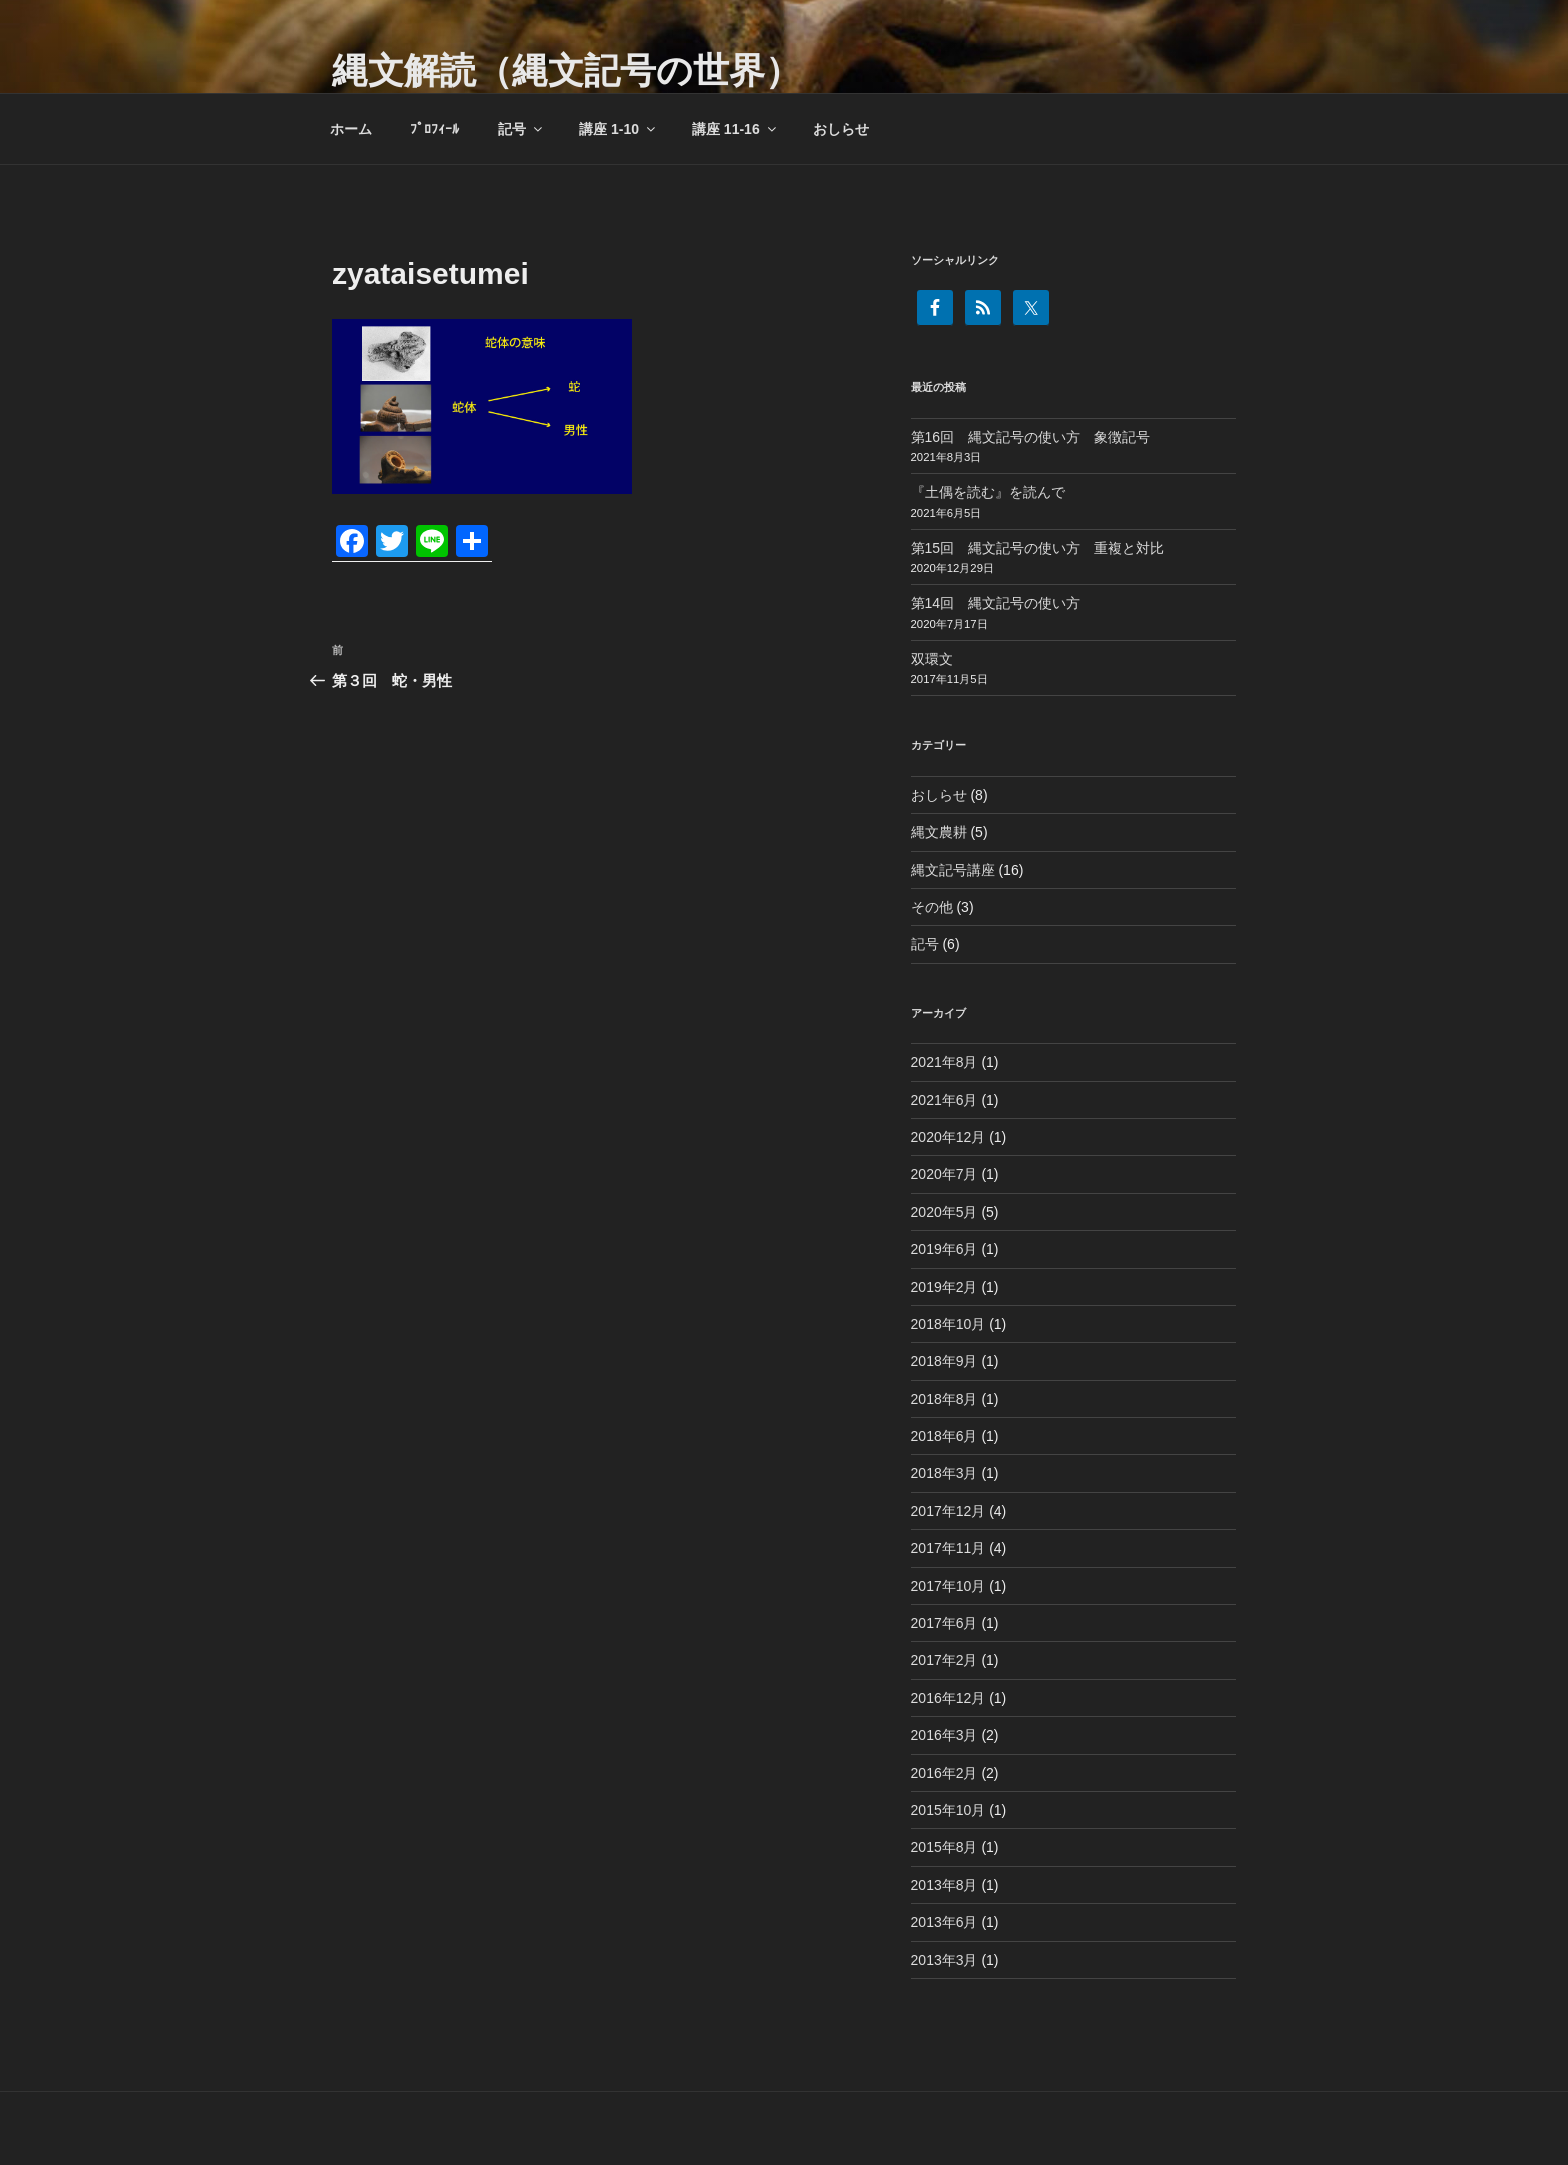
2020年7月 (944, 1174)
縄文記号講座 (953, 870)
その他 (932, 907)
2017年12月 (948, 1511)
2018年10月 (948, 1324)
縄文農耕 (939, 832)
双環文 (932, 659)
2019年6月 (944, 1249)
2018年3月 (944, 1473)
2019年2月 (944, 1287)
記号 (521, 129)
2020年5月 (944, 1212)
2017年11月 (948, 1548)
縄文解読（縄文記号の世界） (566, 70)
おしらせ (841, 129)
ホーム (351, 129)
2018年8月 (944, 1399)
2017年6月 (944, 1623)
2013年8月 (944, 1885)
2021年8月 (944, 1062)
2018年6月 (944, 1436)
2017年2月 (944, 1660)
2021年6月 (944, 1100)
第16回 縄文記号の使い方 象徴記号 (1031, 437)
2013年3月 (944, 1960)
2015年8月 (944, 1847)
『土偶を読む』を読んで (988, 492)
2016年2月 (944, 1773)
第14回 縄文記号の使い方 (996, 603)
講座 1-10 (618, 129)
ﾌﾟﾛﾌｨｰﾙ (434, 129)
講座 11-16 (735, 129)
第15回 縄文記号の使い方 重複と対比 (1038, 548)
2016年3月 (944, 1735)
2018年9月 (944, 1361)
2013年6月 (944, 1922)
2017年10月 (948, 1586)
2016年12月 (948, 1698)
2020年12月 (948, 1137)
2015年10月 (948, 1810)
